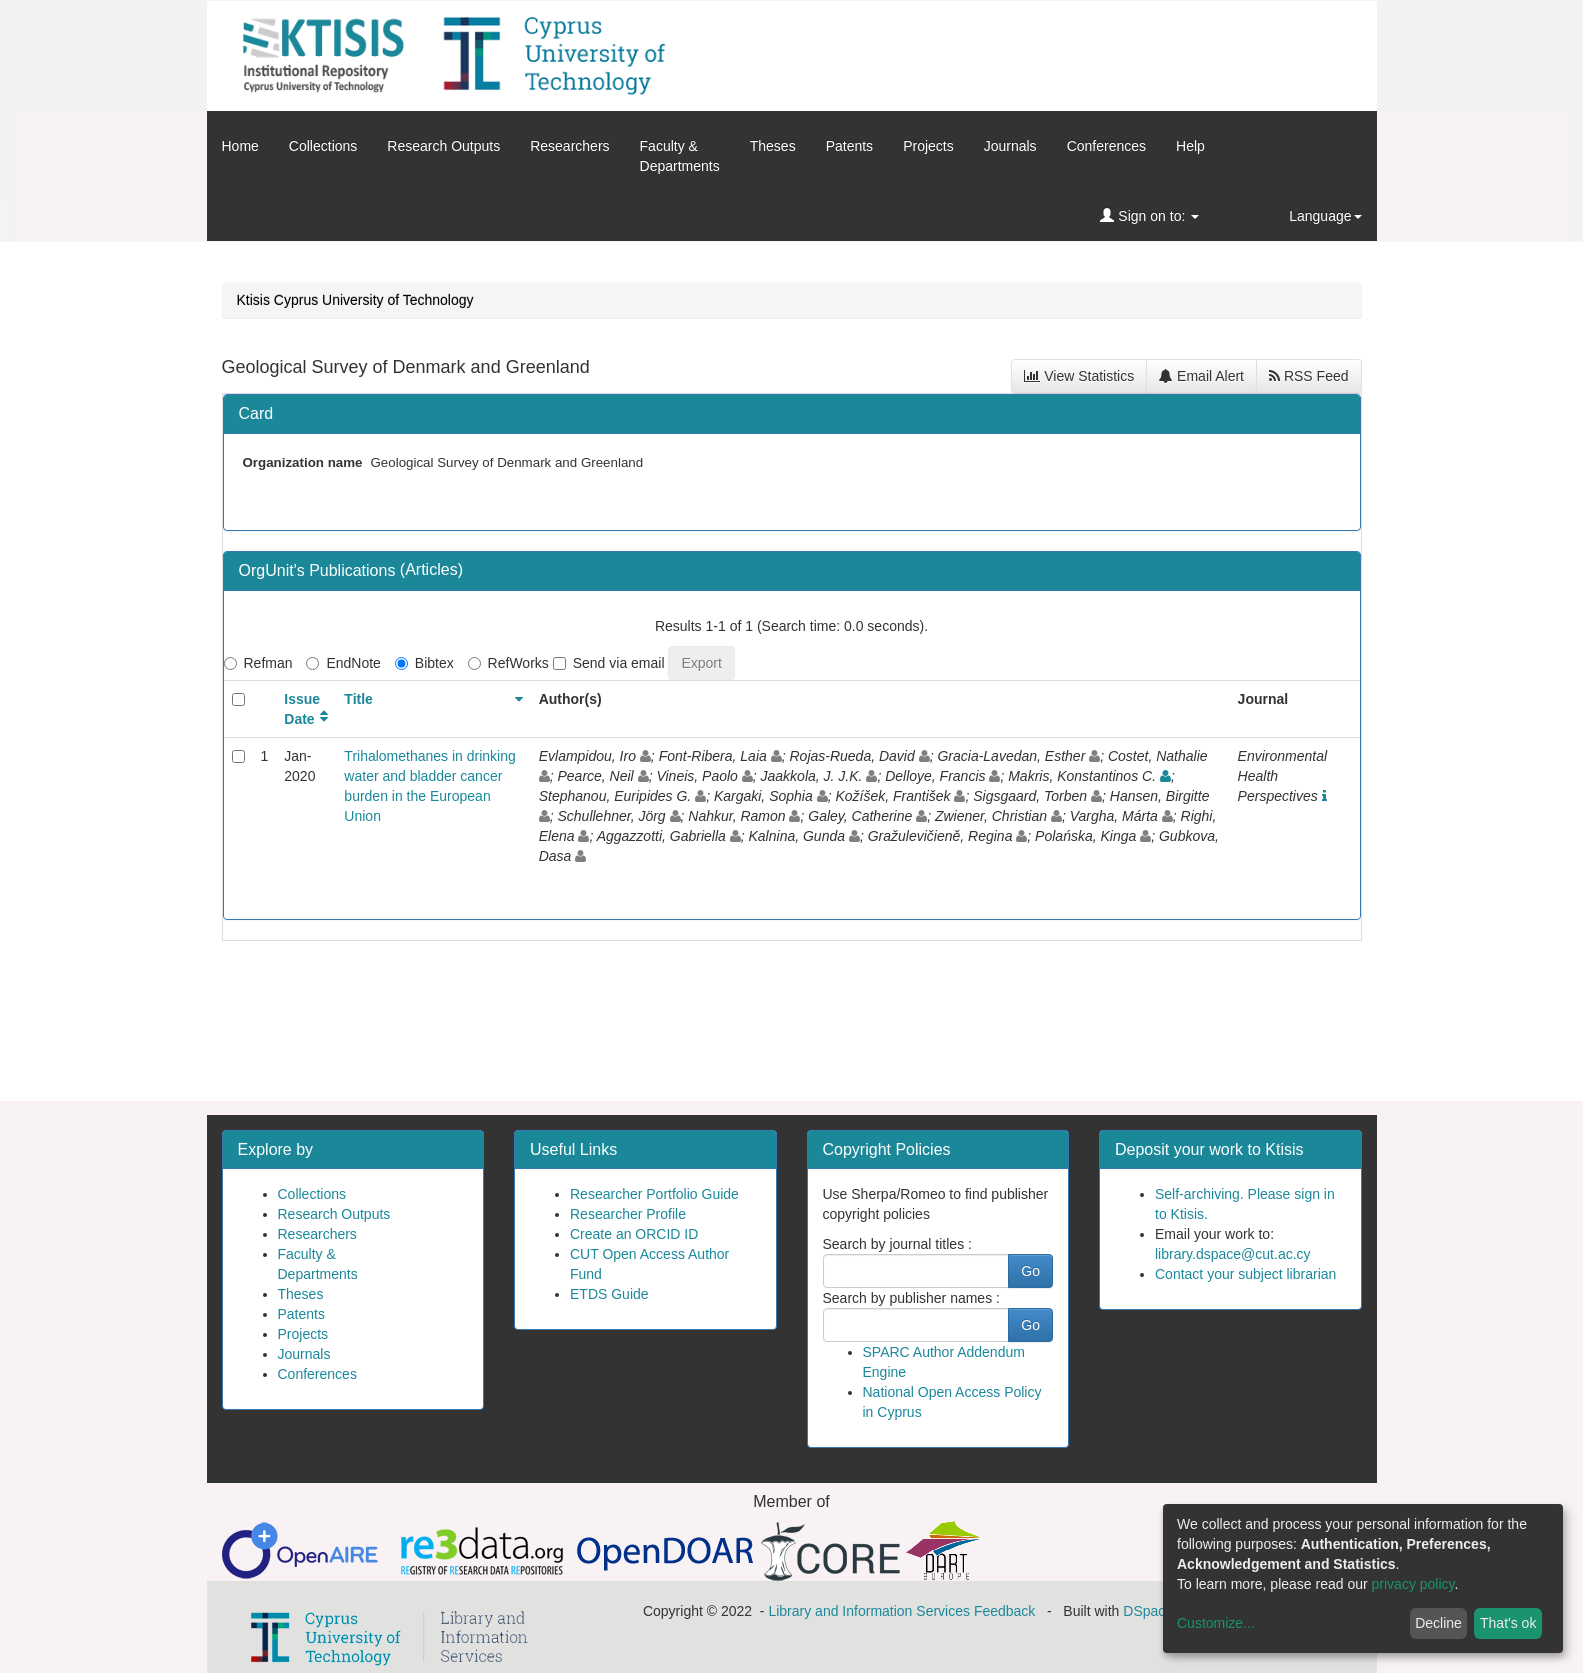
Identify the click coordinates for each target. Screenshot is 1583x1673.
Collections (323, 146)
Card (256, 413)
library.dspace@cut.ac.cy (1233, 1254)
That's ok (1508, 1623)
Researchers (569, 146)
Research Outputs (443, 146)
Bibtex (424, 663)
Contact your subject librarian (1245, 1274)
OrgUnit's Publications (319, 570)
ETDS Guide (609, 1294)
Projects (928, 146)
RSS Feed (1308, 376)
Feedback (1004, 1611)
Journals (1010, 146)
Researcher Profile (628, 1214)
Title (358, 699)
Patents (849, 146)
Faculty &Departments (680, 156)
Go (1030, 1271)
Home (240, 146)
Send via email (609, 663)
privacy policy (1413, 1584)
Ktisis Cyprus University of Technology (355, 300)
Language (1325, 216)
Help (1190, 146)
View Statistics (1079, 376)
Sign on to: (1149, 216)
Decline (1438, 1623)
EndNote (343, 663)
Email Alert (1201, 376)
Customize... (1216, 1623)
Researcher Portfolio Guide (654, 1194)
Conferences (1106, 146)
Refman (258, 663)
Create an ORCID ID (634, 1234)
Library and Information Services (869, 1611)
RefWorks (508, 663)
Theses (773, 146)
